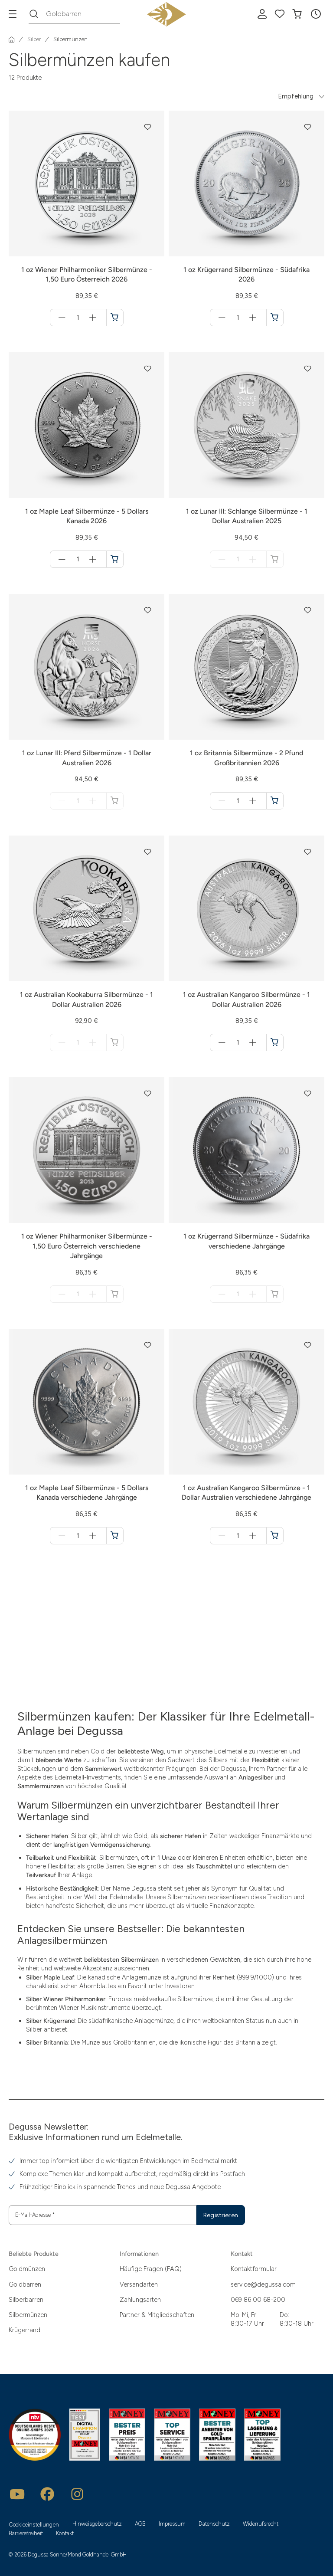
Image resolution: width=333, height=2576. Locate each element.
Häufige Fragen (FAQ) (151, 2269)
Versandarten (139, 2284)
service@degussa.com (263, 2284)
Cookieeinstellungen (34, 2524)
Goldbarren (25, 2284)
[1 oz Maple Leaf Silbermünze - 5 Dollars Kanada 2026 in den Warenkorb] (115, 559)
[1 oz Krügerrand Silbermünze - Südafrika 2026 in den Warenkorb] (275, 317)
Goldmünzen (27, 2269)
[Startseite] (12, 39)
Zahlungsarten (140, 2300)
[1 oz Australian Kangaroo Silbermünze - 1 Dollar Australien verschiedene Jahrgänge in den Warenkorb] (275, 1535)
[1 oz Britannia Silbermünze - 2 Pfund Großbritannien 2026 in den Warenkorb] (275, 801)
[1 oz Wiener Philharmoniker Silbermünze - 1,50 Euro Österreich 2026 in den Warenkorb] (115, 317)
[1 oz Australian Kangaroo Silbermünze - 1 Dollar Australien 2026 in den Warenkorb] (275, 1042)
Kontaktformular (254, 2269)
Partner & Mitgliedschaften (157, 2315)
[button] (315, 14)
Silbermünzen (28, 2315)
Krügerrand (24, 2330)
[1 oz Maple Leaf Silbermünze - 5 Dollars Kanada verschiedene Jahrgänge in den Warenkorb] (115, 1535)
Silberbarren (26, 2300)
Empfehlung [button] (295, 96)
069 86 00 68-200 (258, 2300)
